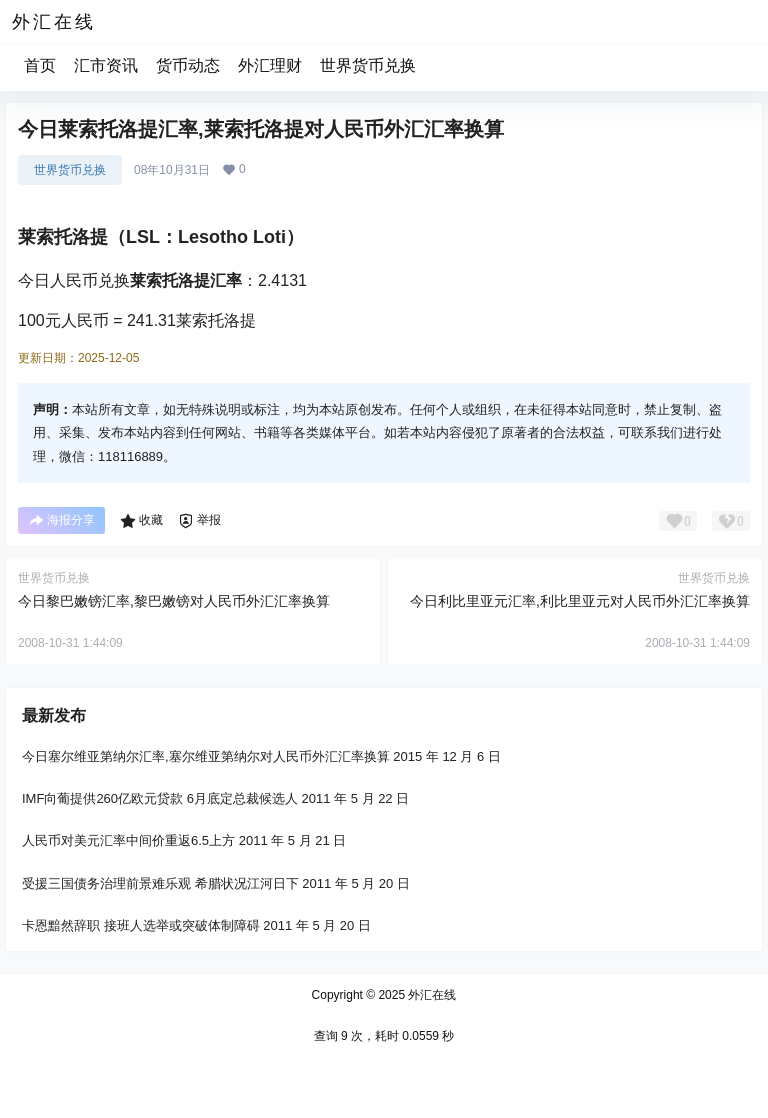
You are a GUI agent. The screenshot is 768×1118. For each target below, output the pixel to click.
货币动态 (188, 65)
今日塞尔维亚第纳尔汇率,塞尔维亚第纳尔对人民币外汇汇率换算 (206, 756)
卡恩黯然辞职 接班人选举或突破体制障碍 (141, 925)
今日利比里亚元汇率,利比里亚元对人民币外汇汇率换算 (580, 601)
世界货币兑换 (368, 65)
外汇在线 (430, 995)
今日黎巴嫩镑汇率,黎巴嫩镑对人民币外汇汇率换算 (174, 601)
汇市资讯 (106, 65)
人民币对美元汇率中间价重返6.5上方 (128, 840)
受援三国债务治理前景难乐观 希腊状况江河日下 (160, 882)
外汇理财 (270, 65)
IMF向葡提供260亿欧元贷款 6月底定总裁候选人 (160, 798)
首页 (40, 65)
